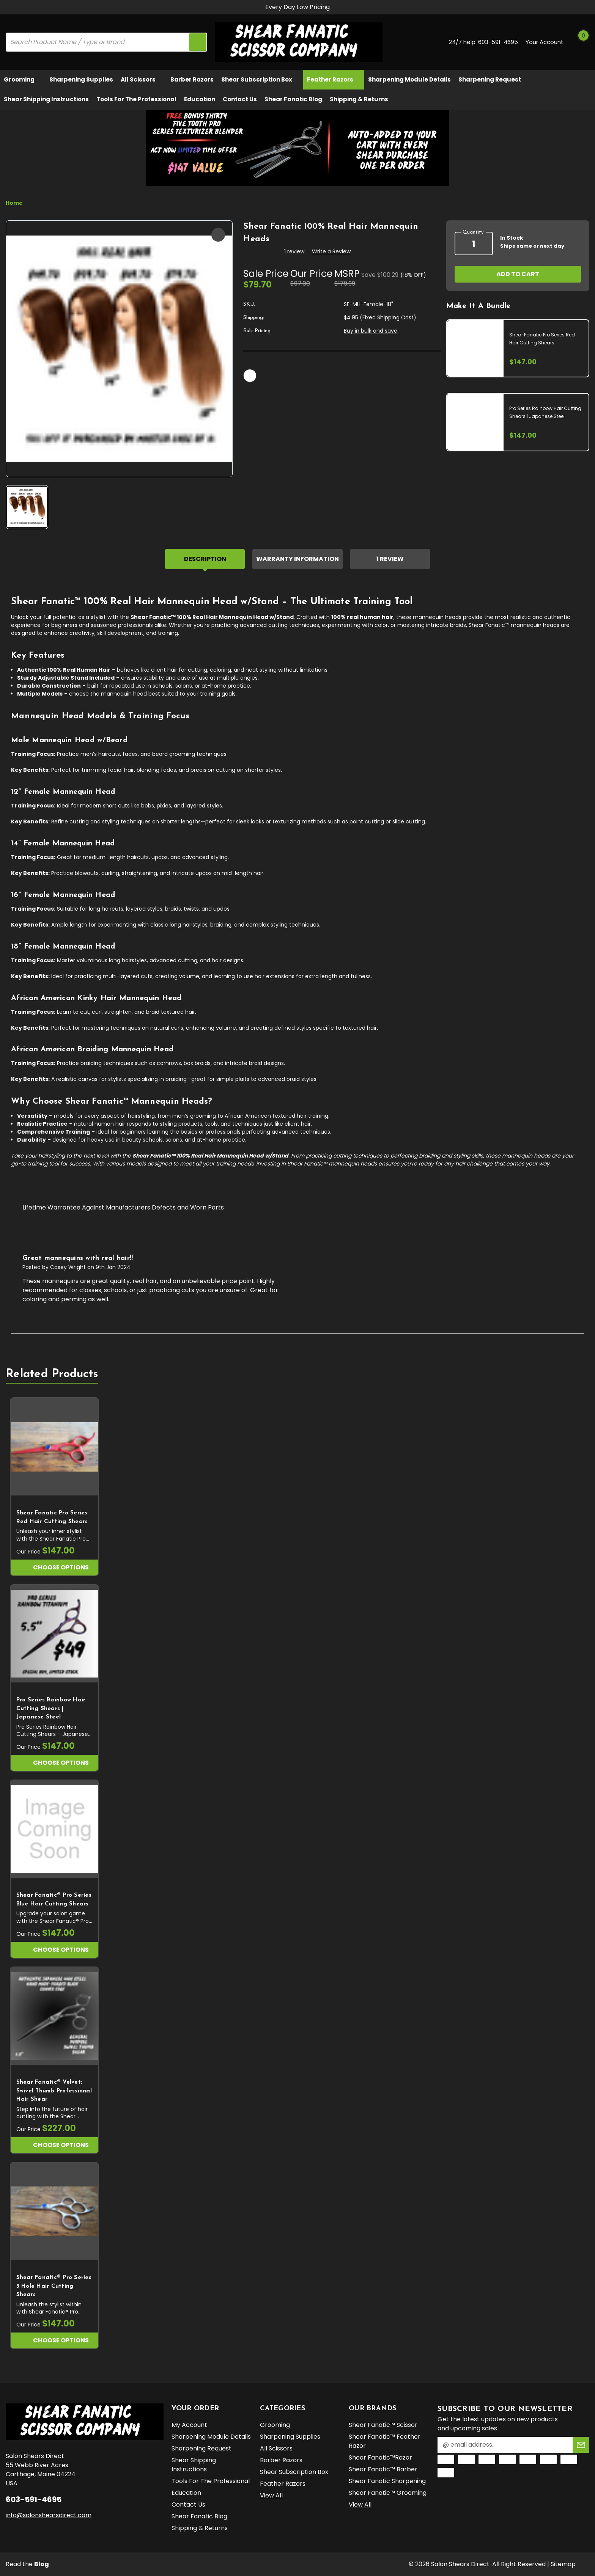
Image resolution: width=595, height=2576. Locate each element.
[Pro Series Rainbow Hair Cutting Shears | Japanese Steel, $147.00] (54, 1634)
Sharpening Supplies (81, 79)
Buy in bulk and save (370, 331)
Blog (41, 2564)
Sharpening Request (489, 79)
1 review (294, 251)
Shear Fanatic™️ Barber (383, 2469)
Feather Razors (333, 79)
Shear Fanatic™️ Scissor (383, 2424)
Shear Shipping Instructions (46, 99)
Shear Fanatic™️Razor (380, 2457)
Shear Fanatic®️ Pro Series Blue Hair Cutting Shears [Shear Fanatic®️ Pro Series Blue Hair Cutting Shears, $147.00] (53, 1900)
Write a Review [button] (331, 251)
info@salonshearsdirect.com (48, 2515)
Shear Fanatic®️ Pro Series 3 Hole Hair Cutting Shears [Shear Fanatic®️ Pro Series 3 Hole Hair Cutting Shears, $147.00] (53, 2286)
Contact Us (240, 99)
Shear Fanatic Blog (293, 99)
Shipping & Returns (359, 99)
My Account (189, 2424)
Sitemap (563, 2564)
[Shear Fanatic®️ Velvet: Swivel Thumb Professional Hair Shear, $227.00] (54, 2016)
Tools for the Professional (136, 99)
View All (271, 2495)
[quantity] (473, 244)
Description (205, 558)
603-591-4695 (498, 42)
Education (199, 99)
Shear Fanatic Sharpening (387, 2481)
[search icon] (197, 42)
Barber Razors (192, 79)
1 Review (390, 558)
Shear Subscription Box (260, 79)
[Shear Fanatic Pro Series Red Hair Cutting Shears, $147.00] (54, 1447)
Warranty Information (297, 558)
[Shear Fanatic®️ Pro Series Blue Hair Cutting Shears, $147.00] (54, 1829)
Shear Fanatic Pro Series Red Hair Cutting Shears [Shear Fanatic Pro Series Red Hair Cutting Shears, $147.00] (52, 1517)
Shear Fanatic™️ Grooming (388, 2492)
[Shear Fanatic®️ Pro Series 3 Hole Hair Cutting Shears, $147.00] (54, 2211)
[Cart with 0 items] (581, 42)
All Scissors (142, 79)
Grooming (23, 79)
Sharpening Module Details (409, 79)
